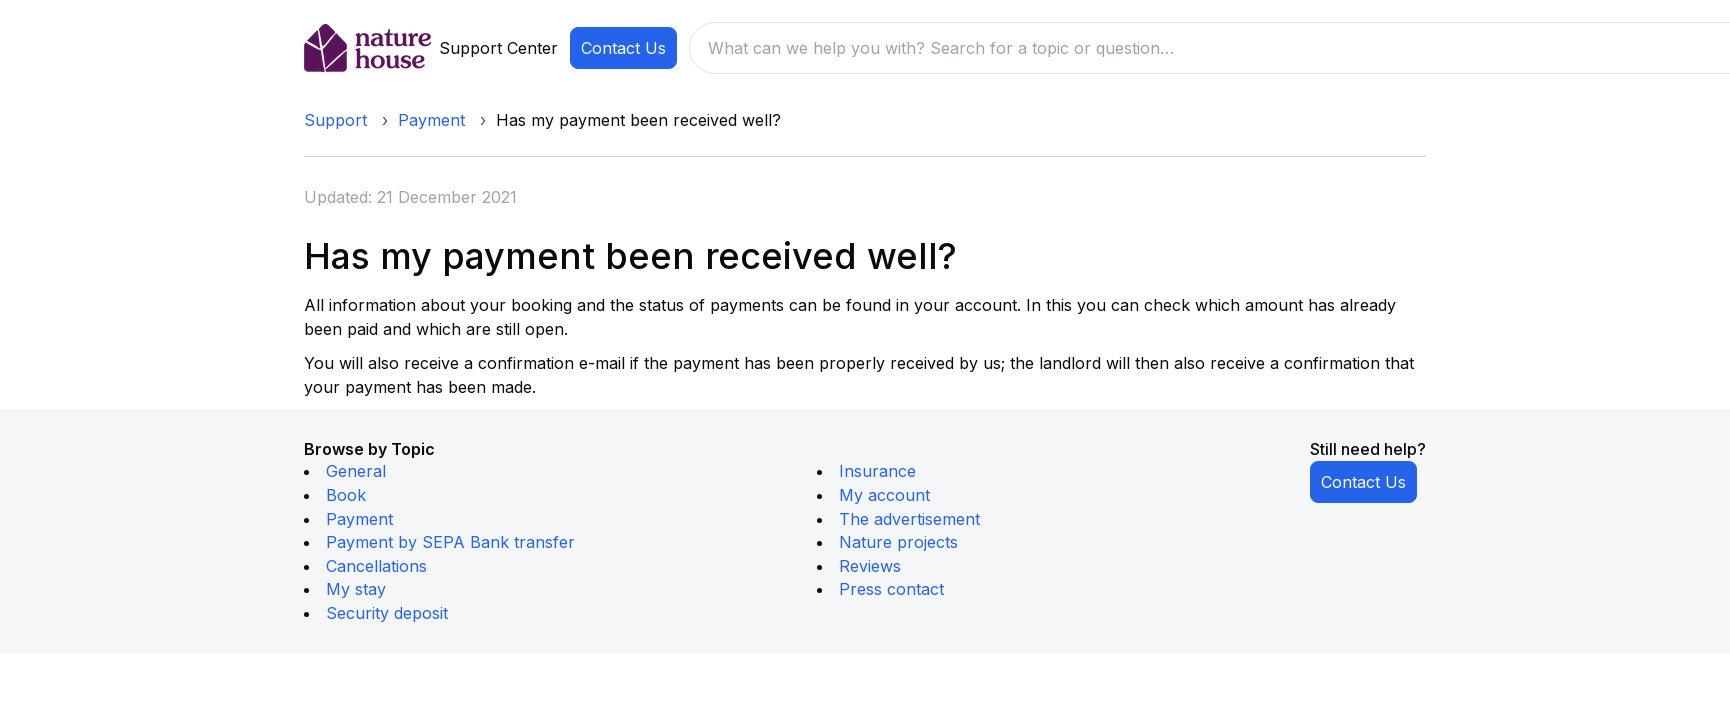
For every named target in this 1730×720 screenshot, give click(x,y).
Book (346, 495)
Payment (431, 120)
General (356, 471)
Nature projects (898, 542)
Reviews (870, 566)
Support (335, 120)
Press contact (891, 589)
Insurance (877, 471)
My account (884, 495)
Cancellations (376, 566)
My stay (356, 589)
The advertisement (909, 519)
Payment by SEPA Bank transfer (450, 542)
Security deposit (387, 613)
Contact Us (623, 48)
